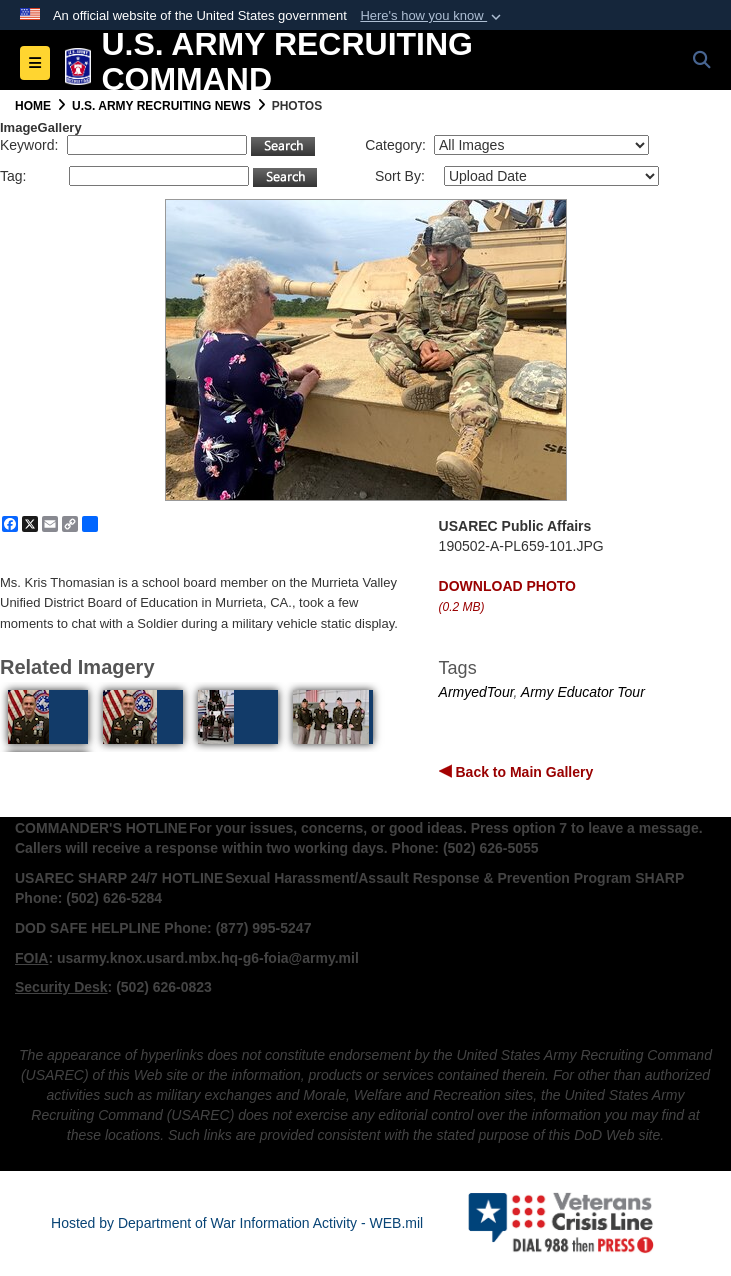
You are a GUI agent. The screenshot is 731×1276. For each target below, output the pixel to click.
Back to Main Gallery (523, 772)
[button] (432, 16)
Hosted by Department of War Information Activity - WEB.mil (237, 1223)
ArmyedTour (476, 692)
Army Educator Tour (583, 692)
